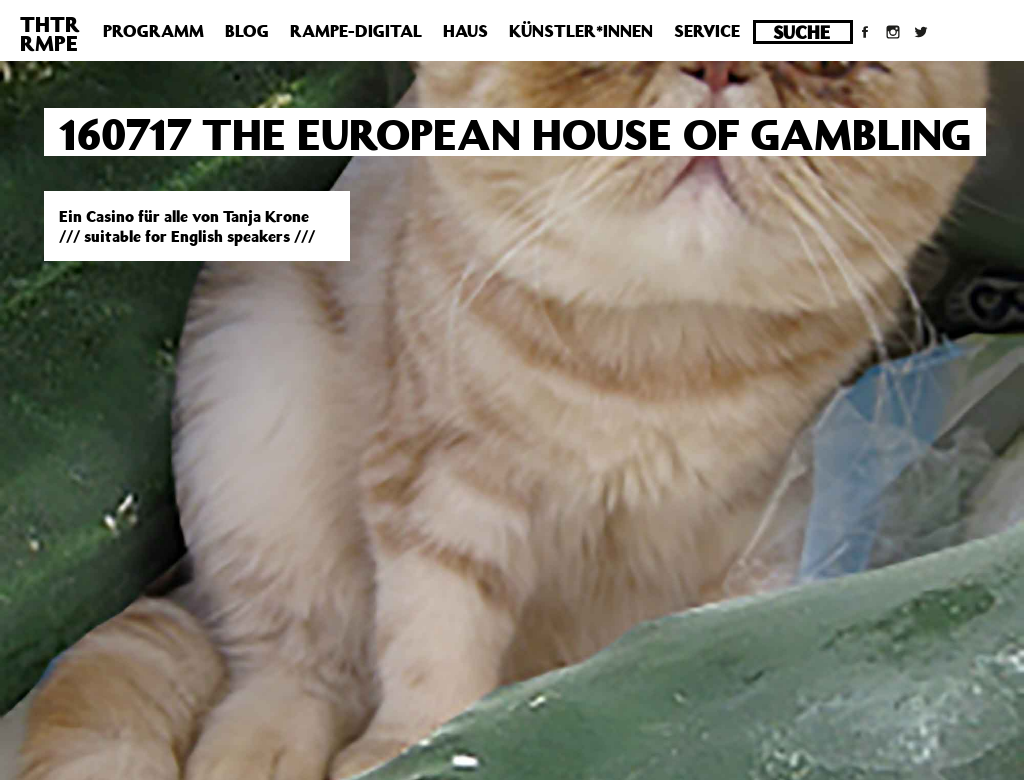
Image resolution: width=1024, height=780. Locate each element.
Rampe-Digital (356, 31)
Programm (153, 31)
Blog (247, 31)
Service (707, 31)
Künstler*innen (581, 31)
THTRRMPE (50, 33)
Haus (465, 31)
